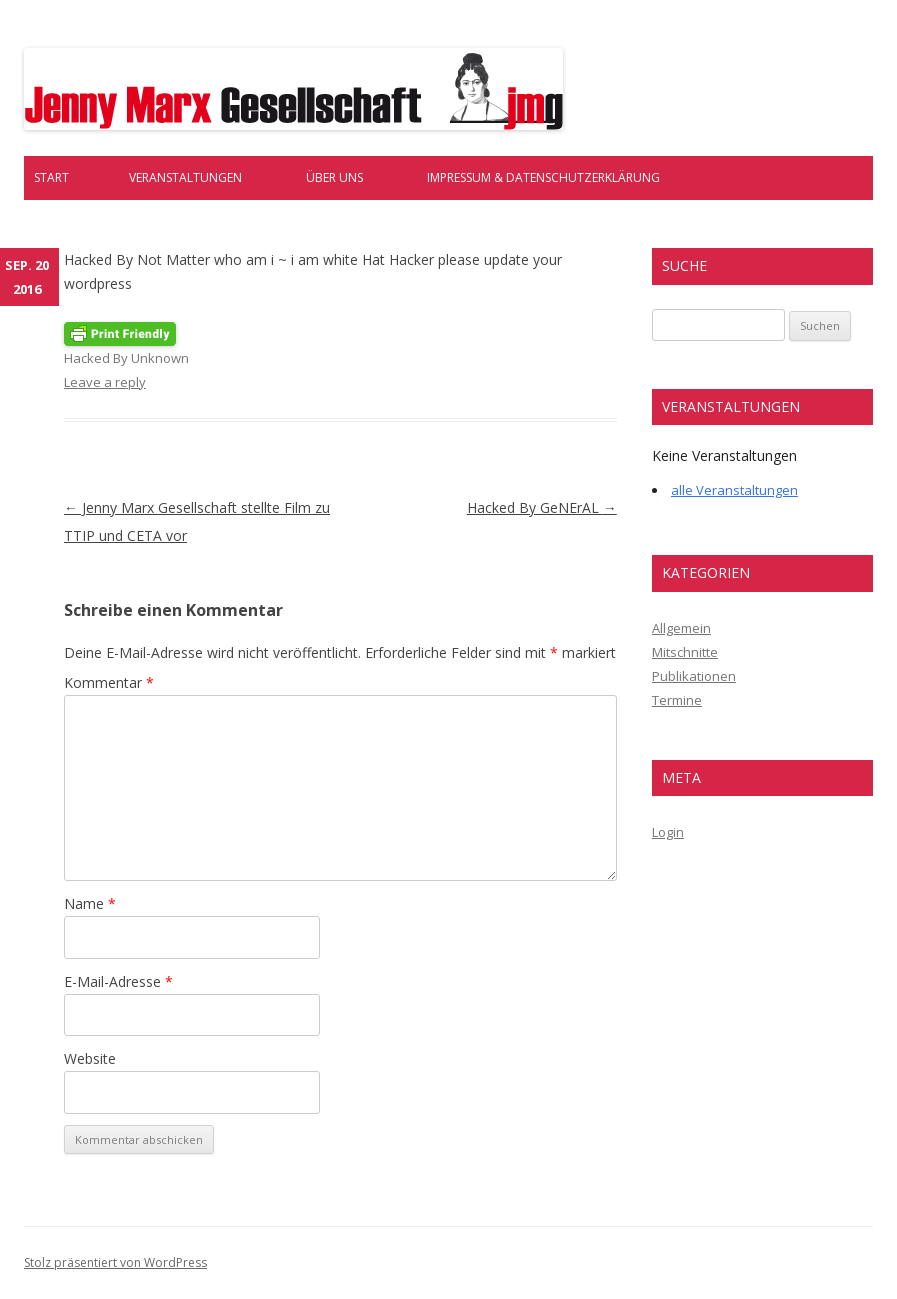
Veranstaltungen (185, 177)
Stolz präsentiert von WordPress (115, 1262)
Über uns (334, 177)
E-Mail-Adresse (118, 981)
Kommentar (109, 682)
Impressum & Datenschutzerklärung (543, 177)
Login (668, 832)
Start (51, 177)
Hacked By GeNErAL (542, 507)
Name (90, 903)
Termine (677, 700)
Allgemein (681, 628)
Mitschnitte (685, 652)
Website (90, 1058)
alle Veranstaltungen (734, 490)
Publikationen (694, 676)
